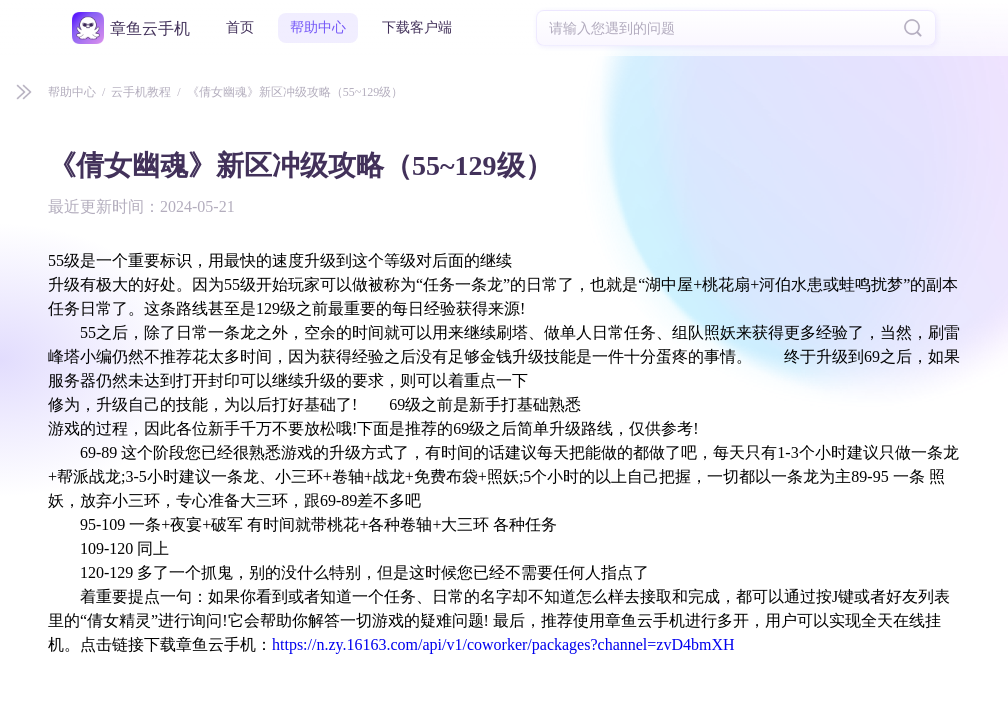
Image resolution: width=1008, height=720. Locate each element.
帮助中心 (318, 27)
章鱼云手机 (150, 28)
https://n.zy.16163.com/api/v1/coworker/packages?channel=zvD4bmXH (503, 644)
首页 (240, 27)
